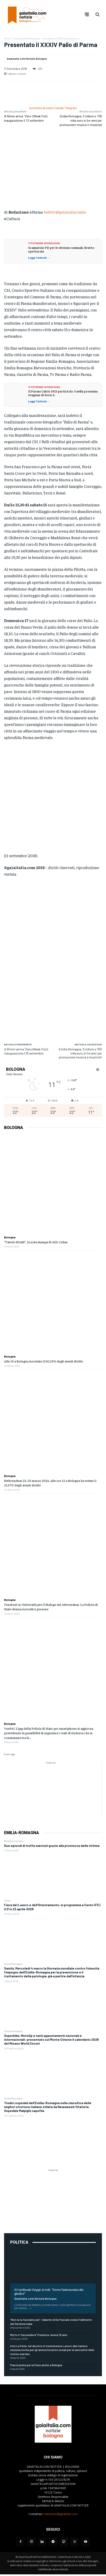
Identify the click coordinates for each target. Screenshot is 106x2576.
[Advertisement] (50, 1790)
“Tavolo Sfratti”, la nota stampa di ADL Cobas (35, 1242)
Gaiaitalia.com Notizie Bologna (35, 2298)
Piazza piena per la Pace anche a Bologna (36, 2365)
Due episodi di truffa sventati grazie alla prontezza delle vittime (52, 1845)
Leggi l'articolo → (39, 257)
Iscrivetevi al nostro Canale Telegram (53, 108)
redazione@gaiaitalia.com (61, 2514)
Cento (7, 1900)
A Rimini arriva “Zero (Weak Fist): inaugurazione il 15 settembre (26, 1051)
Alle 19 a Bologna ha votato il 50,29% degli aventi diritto (43, 1361)
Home (7, 38)
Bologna (10, 1237)
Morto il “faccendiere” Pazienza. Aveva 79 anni (38, 2335)
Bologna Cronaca (13, 1840)
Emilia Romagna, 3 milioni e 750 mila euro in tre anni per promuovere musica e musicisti (81, 120)
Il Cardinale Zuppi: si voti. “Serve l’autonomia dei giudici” (49, 2291)
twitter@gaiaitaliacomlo (65, 211)
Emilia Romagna (13, 1963)
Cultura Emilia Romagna (26, 38)
